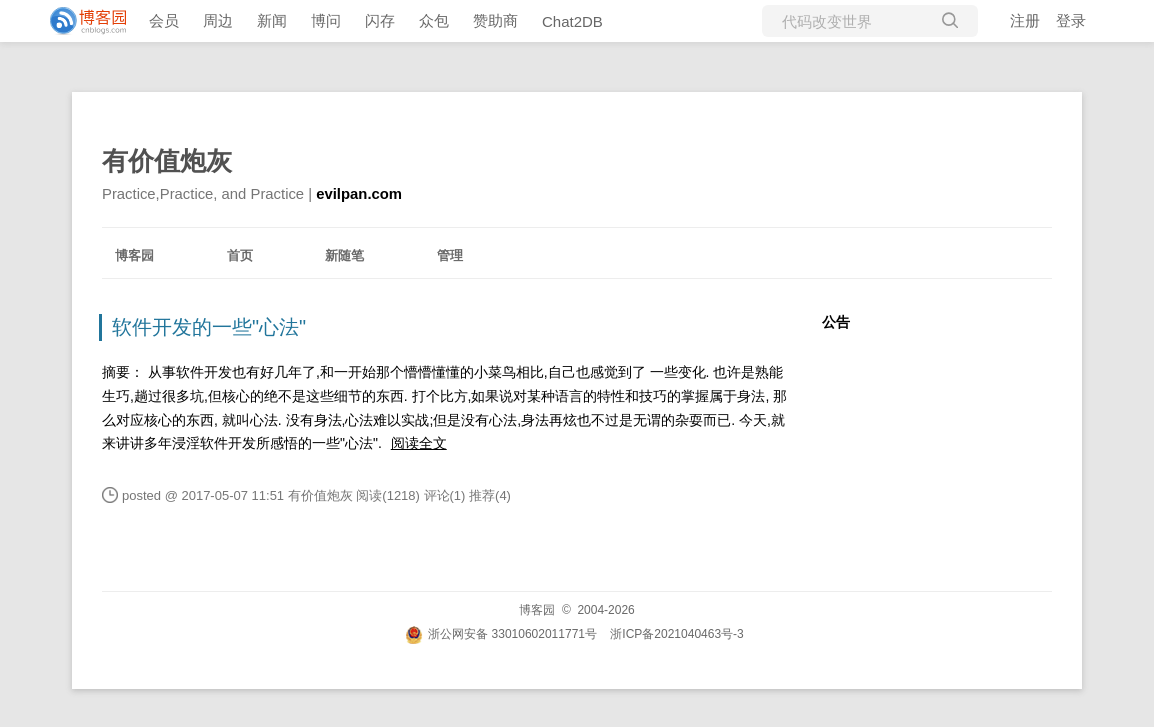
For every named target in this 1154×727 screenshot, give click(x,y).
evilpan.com (359, 194)
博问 (326, 20)
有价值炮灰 (167, 161)
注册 (1025, 20)
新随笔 (344, 255)
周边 (218, 20)
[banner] (80, 21)
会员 (164, 20)
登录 (1071, 20)
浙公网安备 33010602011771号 (501, 634)
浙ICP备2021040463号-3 (676, 634)
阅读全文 (419, 443)
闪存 (380, 20)
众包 (434, 20)
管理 (450, 255)
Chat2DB (572, 21)
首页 (240, 255)
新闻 (272, 20)
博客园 (134, 255)
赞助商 (495, 20)
